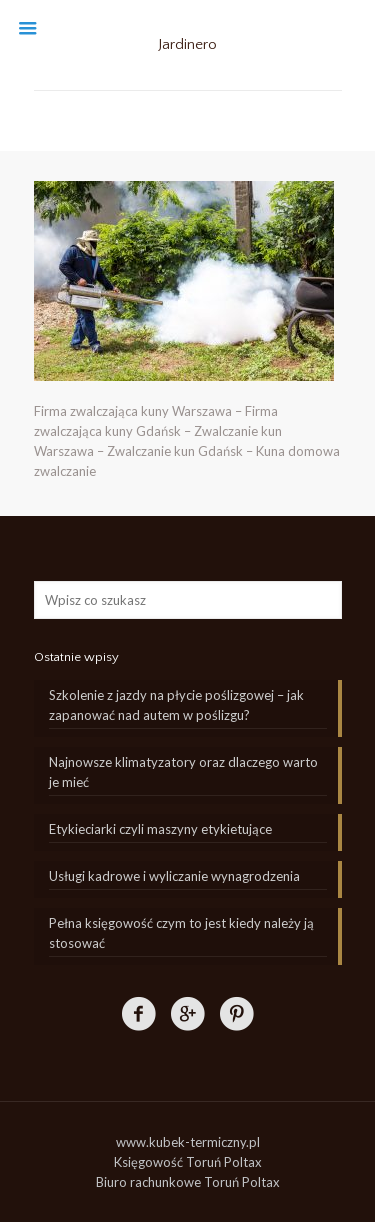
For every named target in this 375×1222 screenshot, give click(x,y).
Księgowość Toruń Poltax (188, 1162)
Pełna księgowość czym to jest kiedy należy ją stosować (181, 933)
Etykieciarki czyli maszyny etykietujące (160, 829)
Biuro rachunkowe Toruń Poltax (188, 1182)
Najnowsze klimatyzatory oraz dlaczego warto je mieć (183, 772)
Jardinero (187, 44)
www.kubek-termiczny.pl (188, 1142)
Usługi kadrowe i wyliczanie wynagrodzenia (174, 876)
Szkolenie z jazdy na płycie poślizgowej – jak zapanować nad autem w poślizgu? (176, 705)
